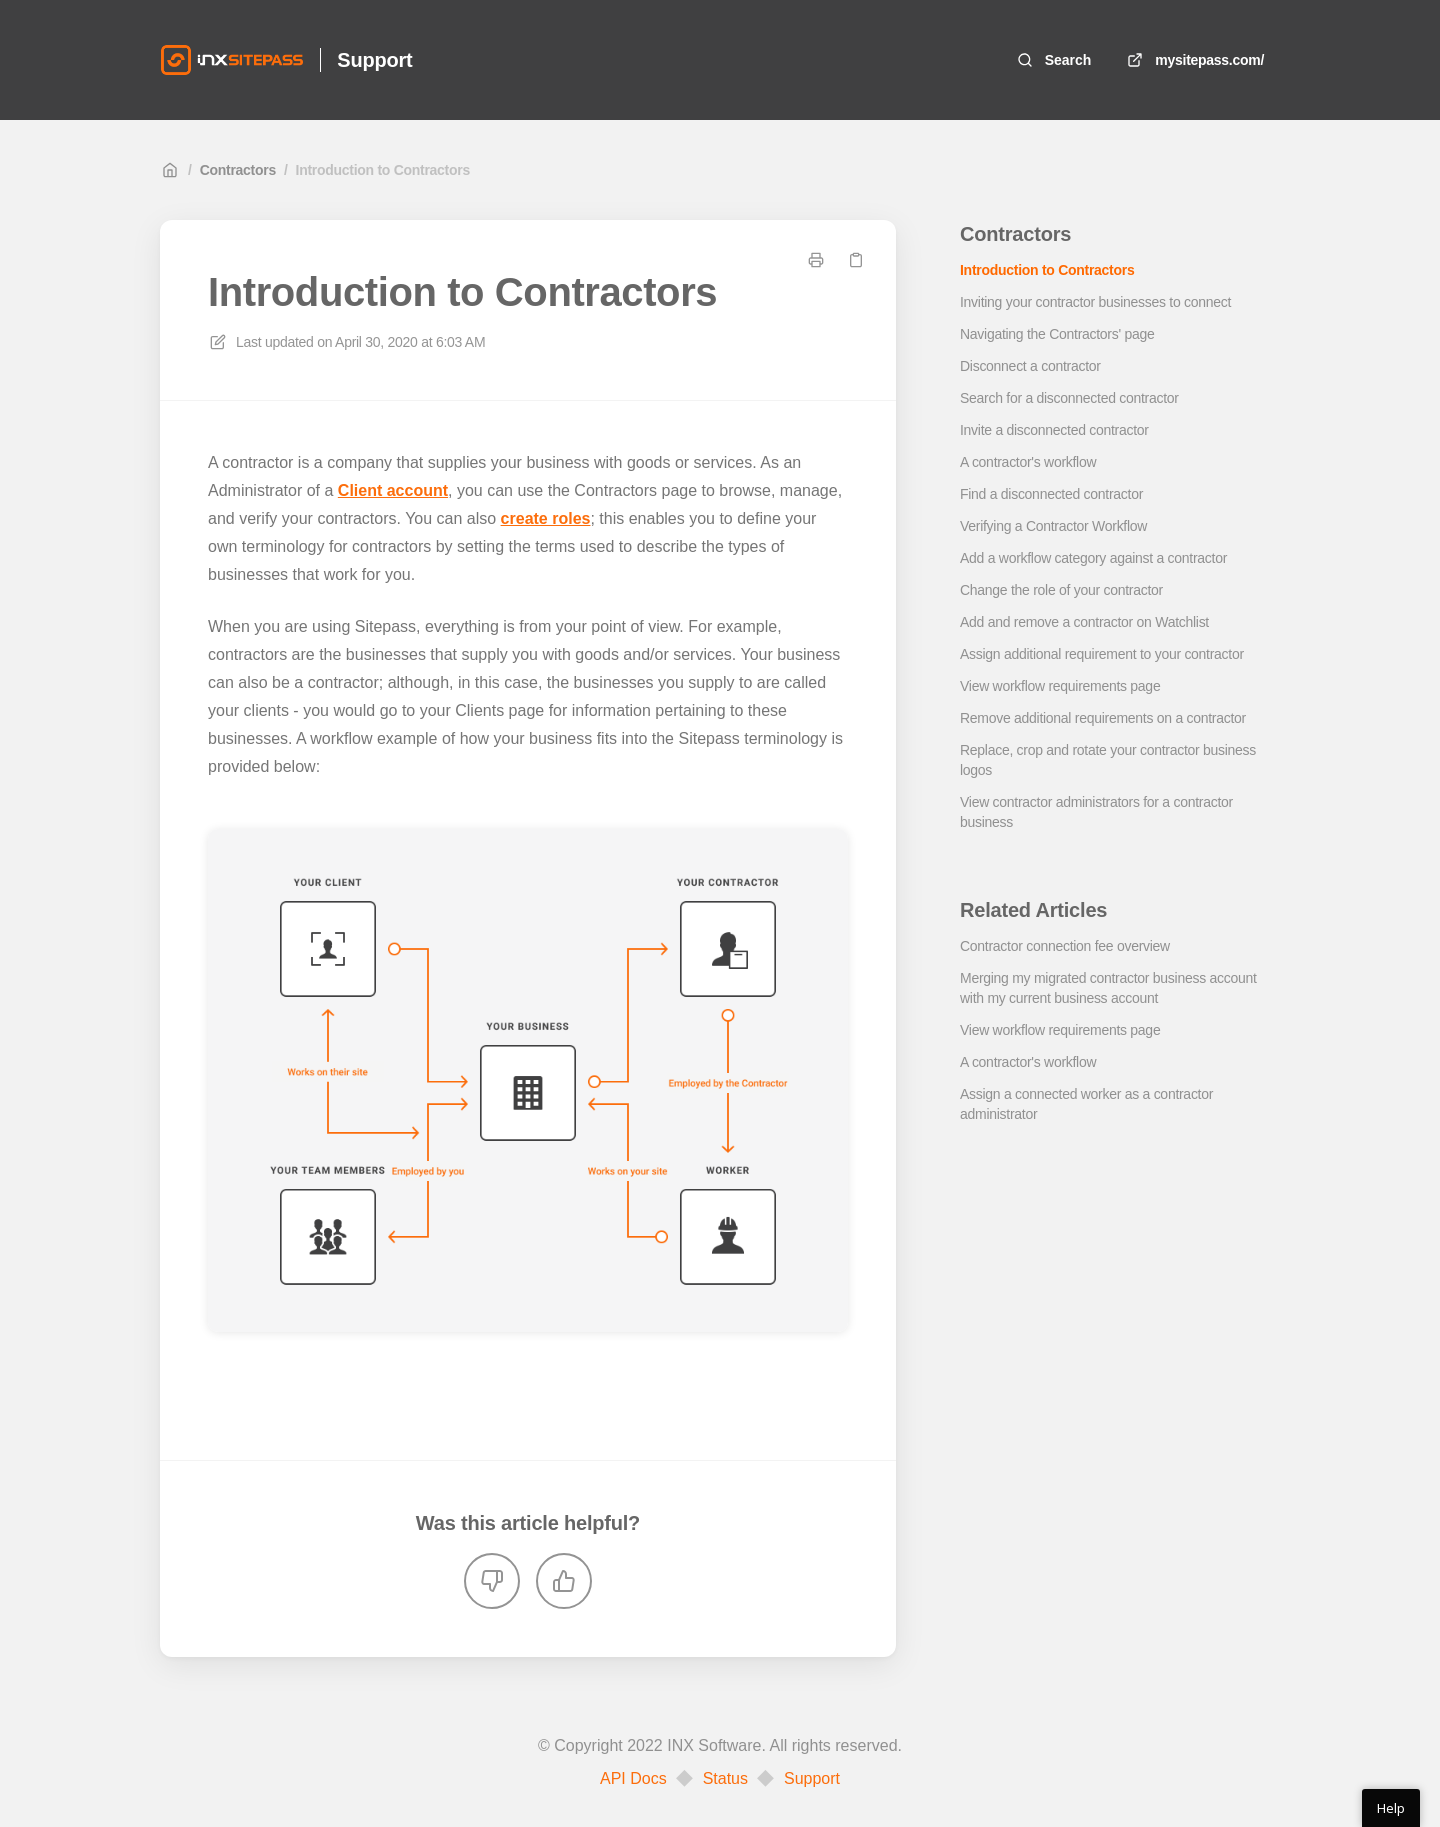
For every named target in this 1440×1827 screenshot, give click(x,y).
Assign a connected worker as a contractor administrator (1086, 1104)
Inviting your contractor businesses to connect (1095, 302)
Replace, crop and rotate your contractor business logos (1108, 760)
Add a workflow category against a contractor (1093, 558)
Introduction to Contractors (383, 170)
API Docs (633, 1779)
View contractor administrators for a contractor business (1096, 812)
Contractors (238, 170)
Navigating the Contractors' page (1057, 334)
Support (812, 1779)
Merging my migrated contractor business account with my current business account (1108, 988)
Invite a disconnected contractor (1054, 430)
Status (725, 1779)
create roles (546, 518)
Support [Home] (374, 60)
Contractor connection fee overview (1065, 946)
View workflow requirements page (1060, 686)
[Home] (232, 60)
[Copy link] (856, 260)
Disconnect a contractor (1030, 366)
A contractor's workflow (1028, 462)
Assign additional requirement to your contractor (1102, 654)
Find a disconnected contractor (1051, 494)
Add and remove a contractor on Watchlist (1084, 622)
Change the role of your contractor (1061, 590)
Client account (393, 490)
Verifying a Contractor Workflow (1053, 526)
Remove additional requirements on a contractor (1103, 718)
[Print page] (816, 260)
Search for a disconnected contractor (1069, 398)
